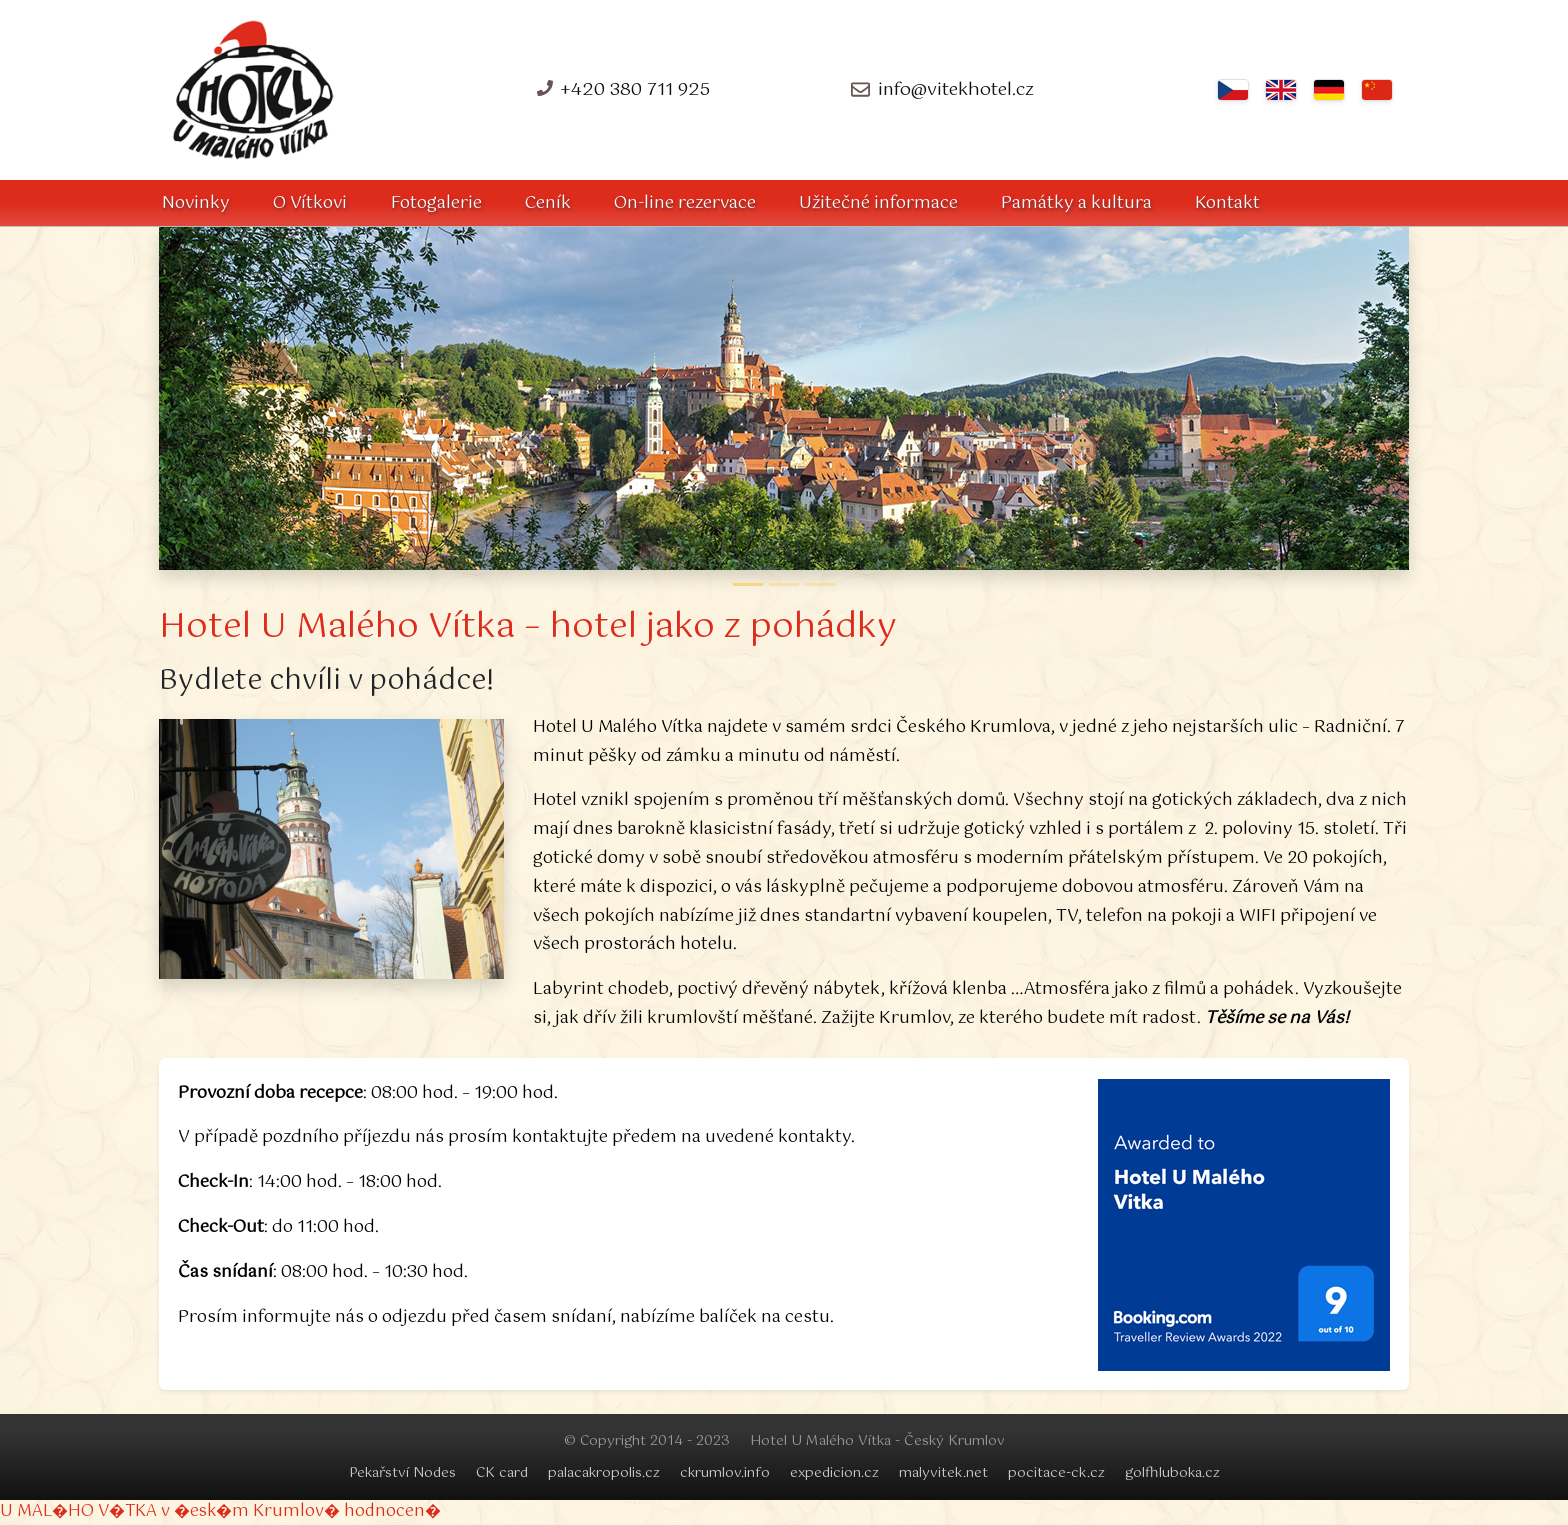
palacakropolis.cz (604, 1473)
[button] (240, 398)
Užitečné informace (878, 203)
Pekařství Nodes (402, 1473)
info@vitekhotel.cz (956, 90)
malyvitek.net (943, 1473)
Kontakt (1227, 203)
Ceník (548, 203)
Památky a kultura (1076, 203)
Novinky (196, 203)
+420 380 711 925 (635, 90)
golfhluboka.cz (1172, 1473)
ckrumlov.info (725, 1473)
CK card (502, 1473)
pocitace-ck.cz (1056, 1473)
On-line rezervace (685, 203)
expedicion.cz (834, 1473)
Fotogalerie (436, 203)
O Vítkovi (310, 203)
